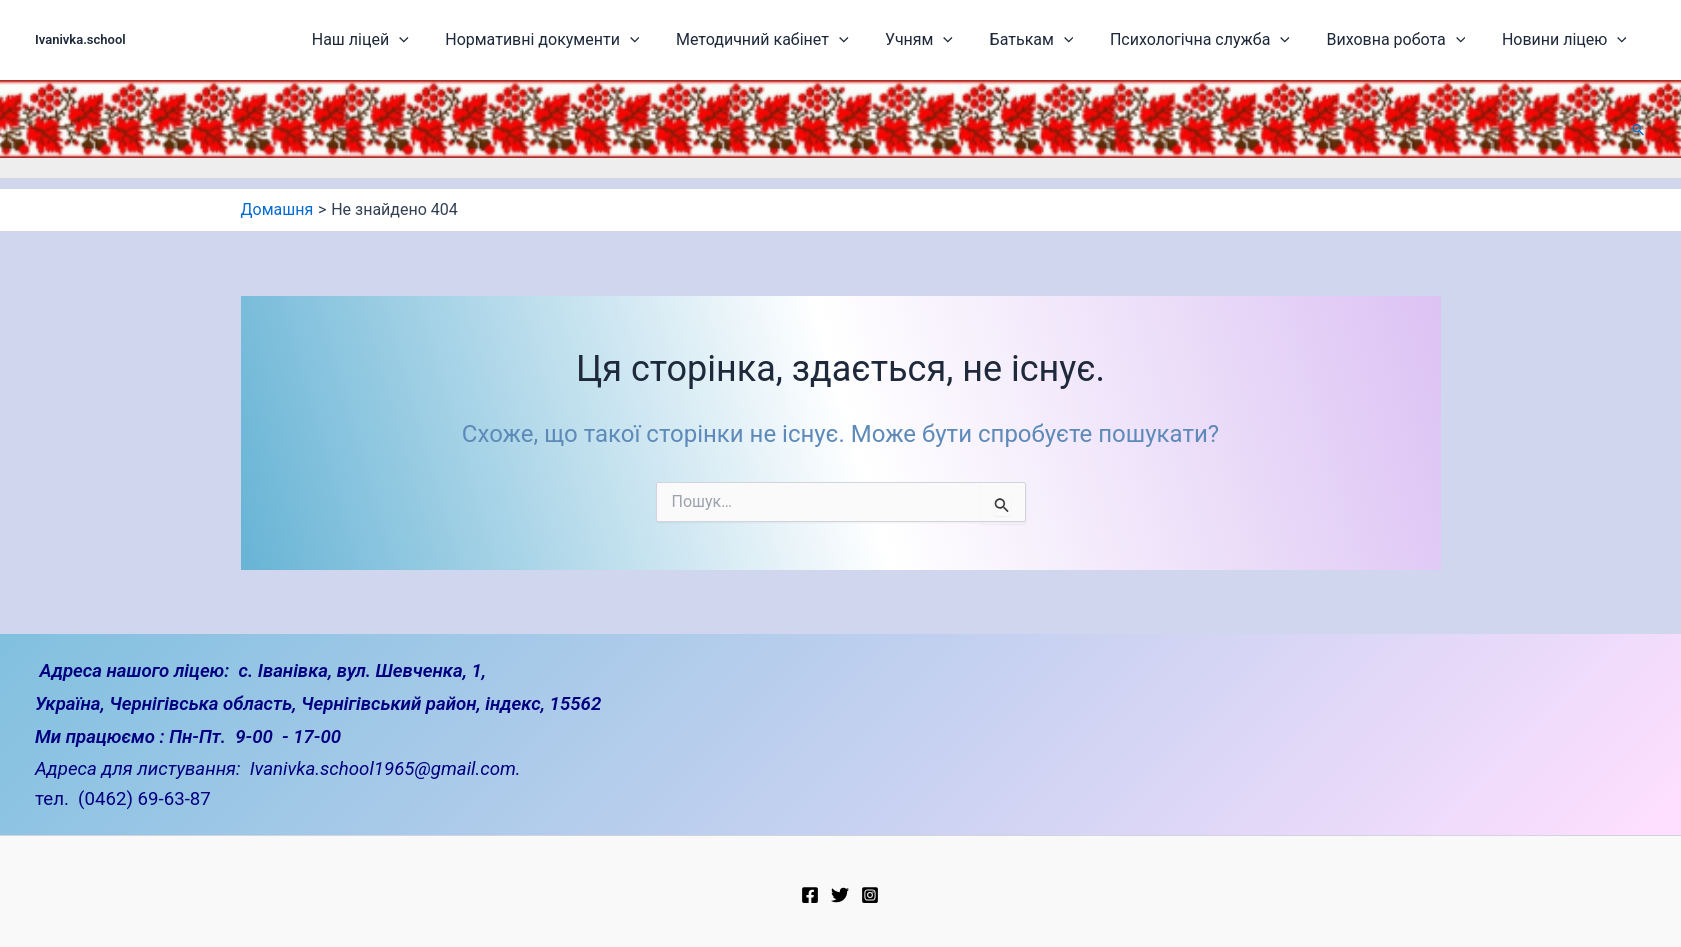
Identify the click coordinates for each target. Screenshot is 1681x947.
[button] (1639, 129)
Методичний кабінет (817, 40)
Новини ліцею (1567, 40)
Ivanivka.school (80, 39)
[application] (476, 40)
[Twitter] (840, 895)
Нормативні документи (608, 40)
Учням (964, 40)
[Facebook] (810, 895)
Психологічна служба (1224, 40)
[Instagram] (870, 895)
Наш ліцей (436, 40)
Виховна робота (1409, 40)
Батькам (1066, 40)
